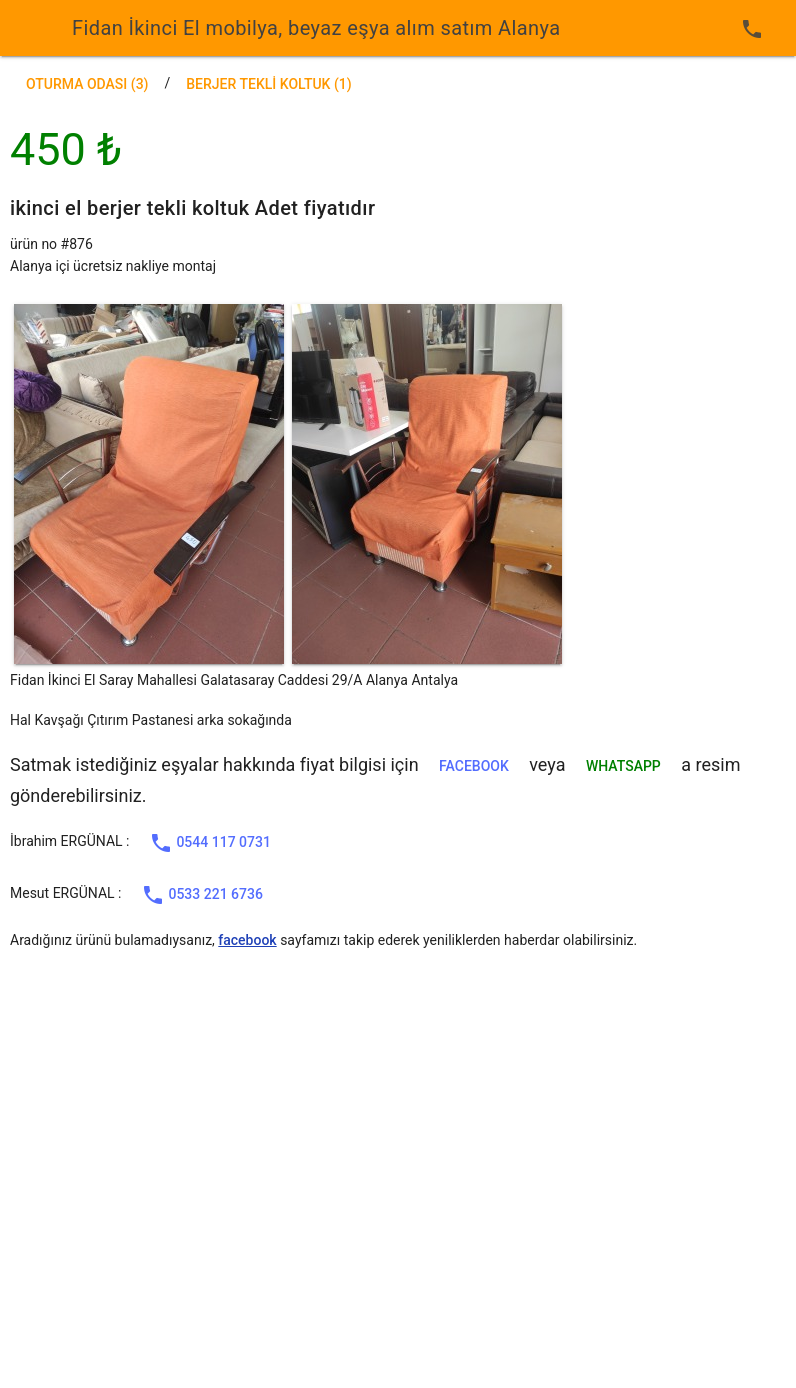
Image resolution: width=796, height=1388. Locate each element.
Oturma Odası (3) (87, 84)
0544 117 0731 (210, 843)
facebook (474, 766)
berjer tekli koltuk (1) (268, 84)
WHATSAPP (623, 766)
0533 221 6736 (202, 895)
